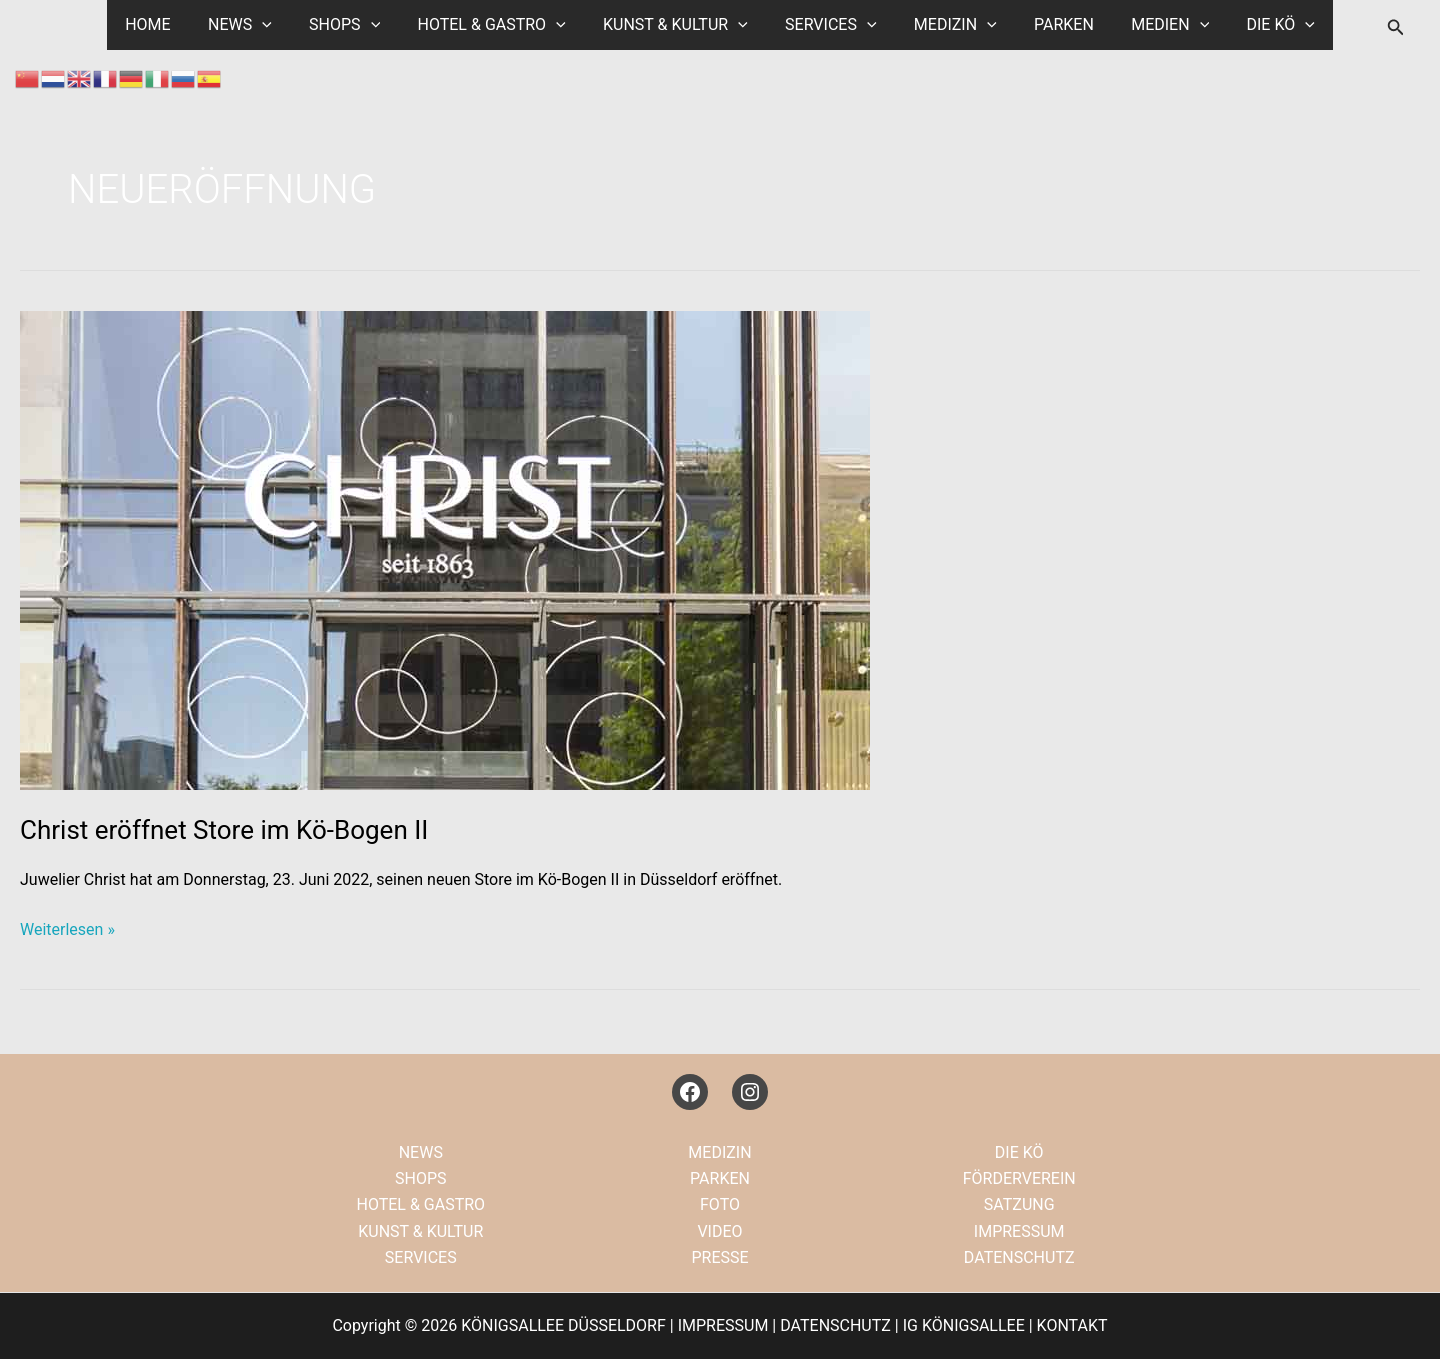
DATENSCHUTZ (1019, 1257)
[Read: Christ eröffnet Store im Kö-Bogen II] (445, 549)
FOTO (720, 1204)
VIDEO (719, 1231)
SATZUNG (1019, 1204)
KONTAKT (1072, 1325)
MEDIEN (1152, 25)
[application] (281, 25)
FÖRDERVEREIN (1019, 1178)
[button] (1396, 27)
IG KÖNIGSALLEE (964, 1325)
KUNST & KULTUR (678, 25)
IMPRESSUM (1019, 1231)
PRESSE (719, 1257)
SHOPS (357, 25)
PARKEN (1051, 24)
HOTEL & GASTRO (499, 25)
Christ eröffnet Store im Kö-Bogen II (224, 830)
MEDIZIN (947, 25)
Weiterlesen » (67, 930)
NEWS (259, 25)
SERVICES (827, 25)
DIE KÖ (1257, 25)
